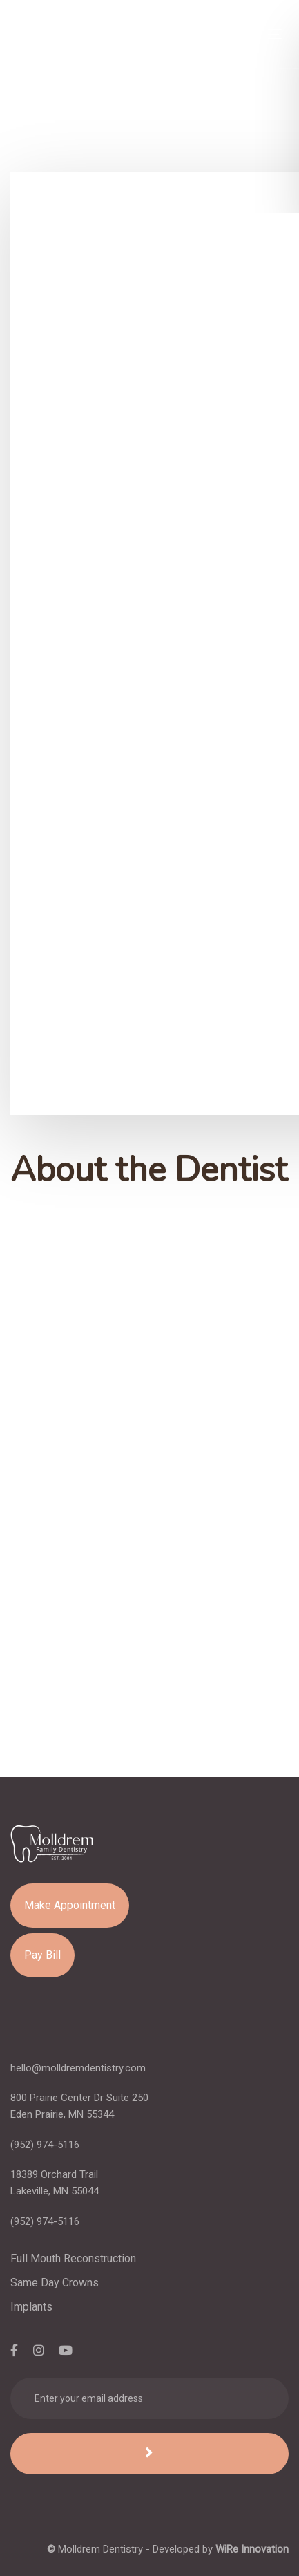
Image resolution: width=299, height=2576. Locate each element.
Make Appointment (69, 1905)
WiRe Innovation (252, 2549)
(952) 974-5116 (44, 2144)
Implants (31, 2306)
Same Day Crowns (54, 2282)
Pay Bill (42, 1955)
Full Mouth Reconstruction (73, 2258)
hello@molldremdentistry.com (78, 2068)
